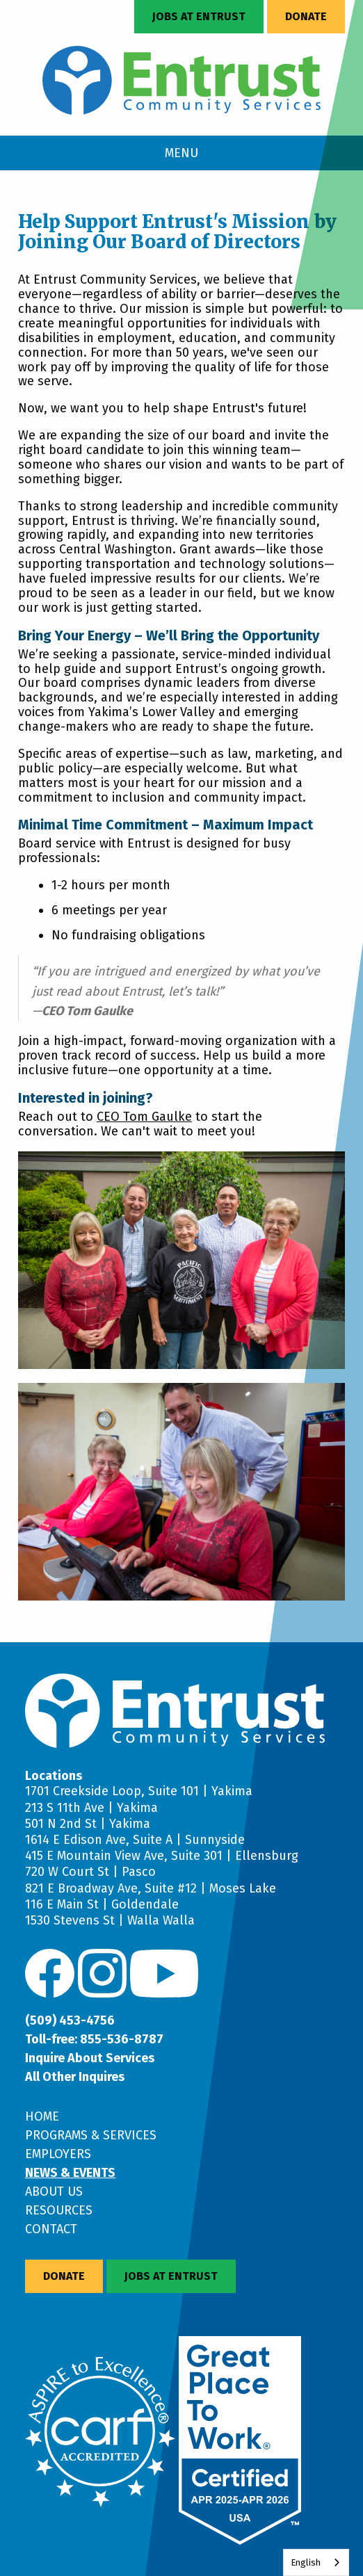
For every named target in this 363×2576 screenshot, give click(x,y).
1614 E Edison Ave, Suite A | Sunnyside (135, 1839)
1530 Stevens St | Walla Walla (110, 1920)
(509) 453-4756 (70, 2020)
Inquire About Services (89, 2058)
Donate (306, 16)
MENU (181, 153)
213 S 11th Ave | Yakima (91, 1807)
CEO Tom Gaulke (144, 1116)
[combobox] (316, 2562)
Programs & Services (90, 2135)
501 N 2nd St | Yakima (87, 1823)
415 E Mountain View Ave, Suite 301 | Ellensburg (161, 1855)
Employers (58, 2154)
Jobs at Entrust (198, 16)
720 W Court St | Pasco (90, 1871)
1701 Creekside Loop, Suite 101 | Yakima (138, 1791)
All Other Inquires (74, 2076)
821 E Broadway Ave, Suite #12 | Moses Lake (150, 1888)
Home (42, 2116)
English (306, 2562)
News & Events (70, 2172)
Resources (58, 2210)
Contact (51, 2229)
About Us (54, 2191)
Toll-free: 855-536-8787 (94, 2039)
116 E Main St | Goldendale (102, 1904)
